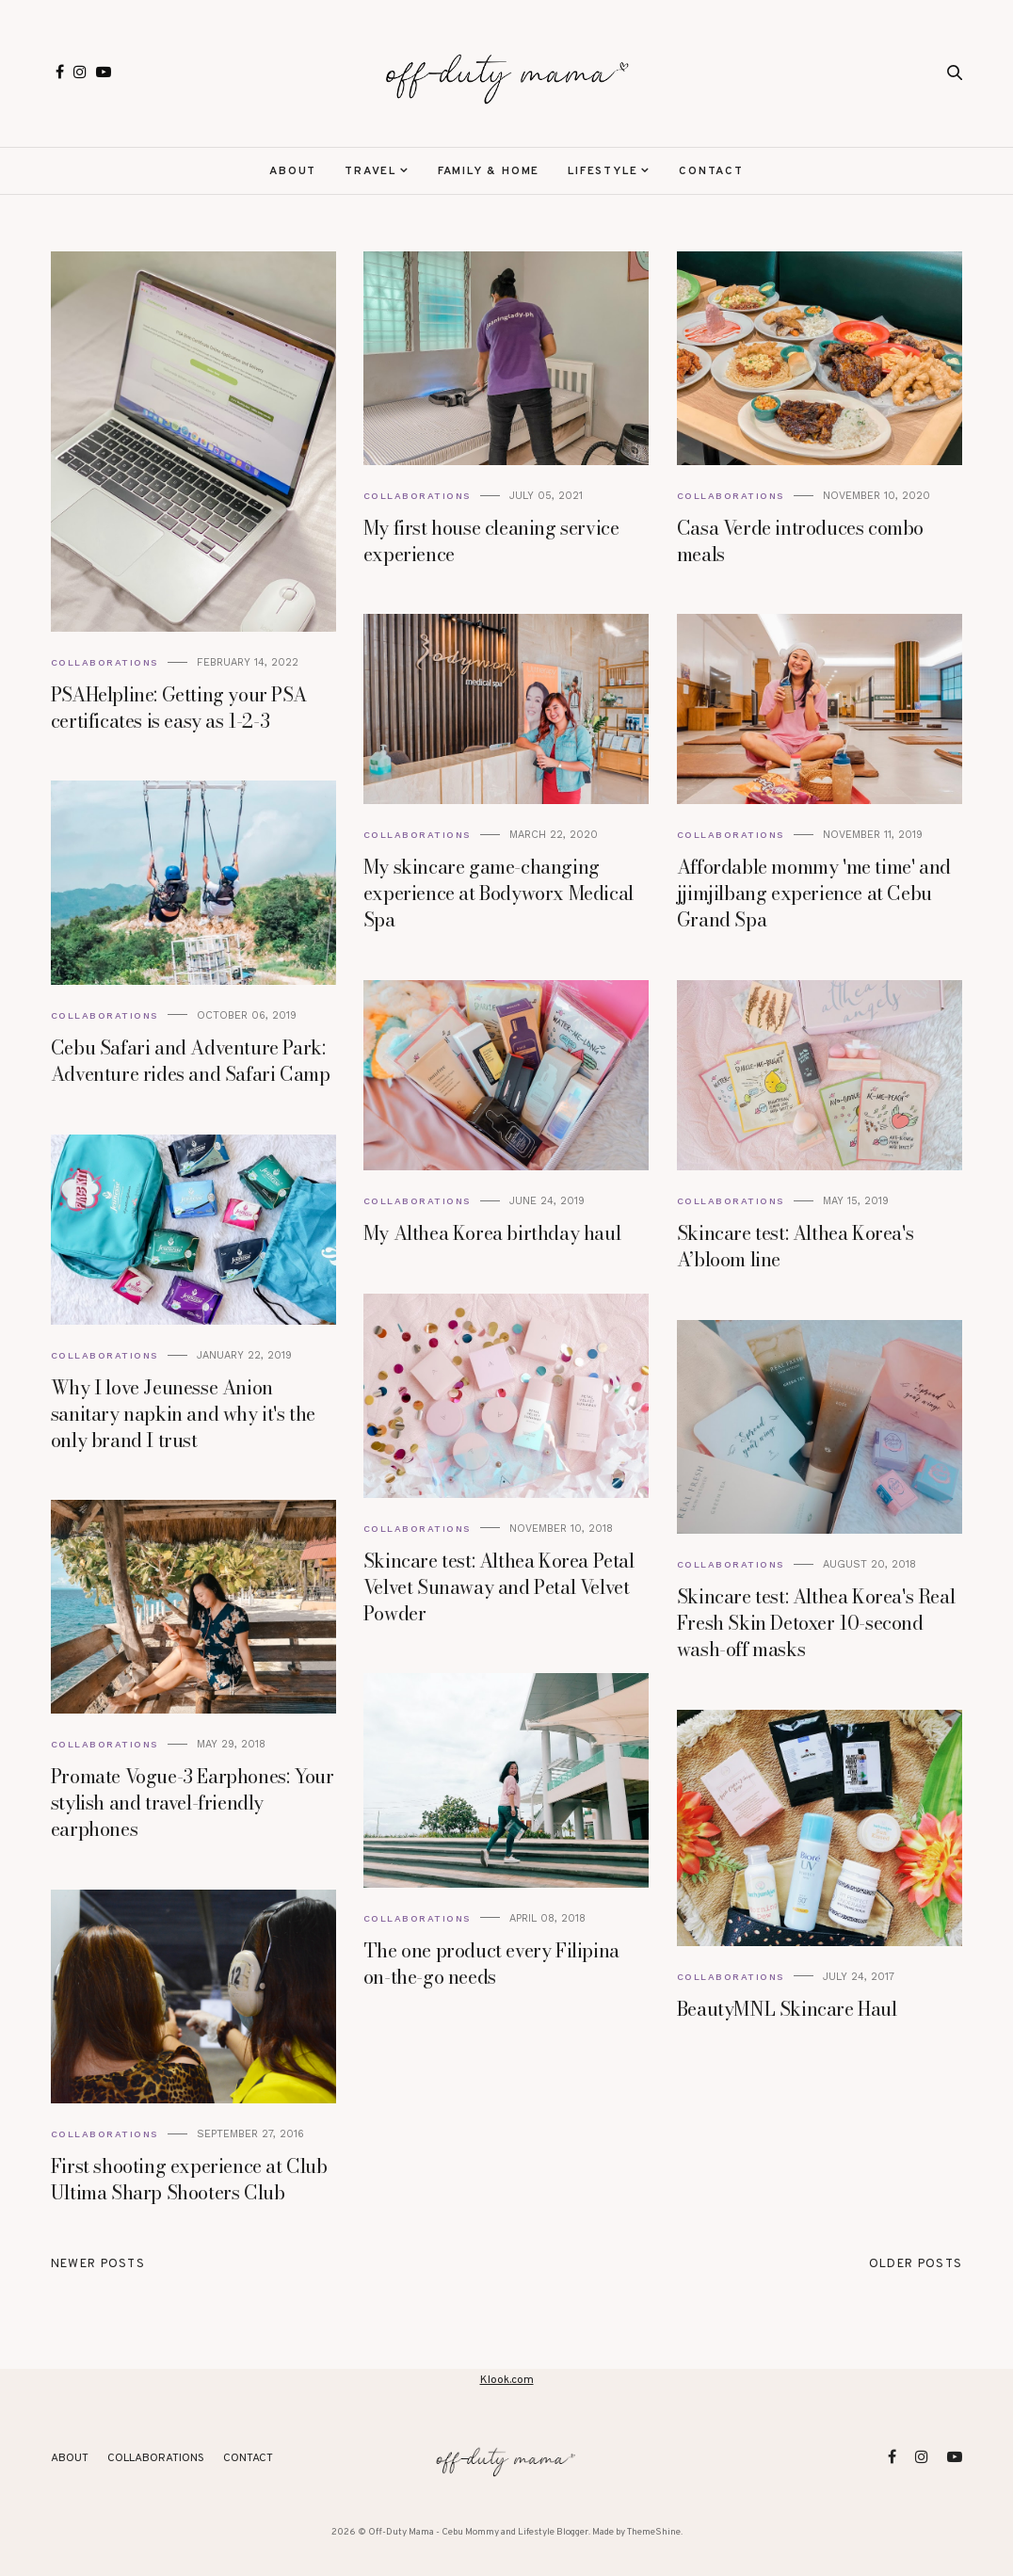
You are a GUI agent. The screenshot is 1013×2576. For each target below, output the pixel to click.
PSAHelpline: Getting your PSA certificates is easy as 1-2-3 (178, 707)
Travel (370, 171)
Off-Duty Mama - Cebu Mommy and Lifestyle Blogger (478, 2532)
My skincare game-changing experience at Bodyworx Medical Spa (498, 893)
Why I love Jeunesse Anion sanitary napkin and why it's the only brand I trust (183, 1414)
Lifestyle (602, 171)
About (292, 171)
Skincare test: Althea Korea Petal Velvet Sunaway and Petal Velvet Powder (499, 1587)
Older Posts (915, 2264)
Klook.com (507, 2380)
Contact (711, 171)
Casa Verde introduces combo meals (800, 541)
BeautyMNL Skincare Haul (787, 2008)
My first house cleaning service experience (491, 541)
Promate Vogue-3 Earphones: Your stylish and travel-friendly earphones (192, 1802)
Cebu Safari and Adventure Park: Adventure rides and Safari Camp (190, 1060)
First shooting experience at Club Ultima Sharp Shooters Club (189, 2179)
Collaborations (104, 662)
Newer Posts (98, 2264)
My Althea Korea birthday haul (491, 1233)
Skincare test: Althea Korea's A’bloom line (795, 1246)
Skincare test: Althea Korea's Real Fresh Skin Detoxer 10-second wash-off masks (816, 1623)
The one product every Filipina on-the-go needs (491, 1963)
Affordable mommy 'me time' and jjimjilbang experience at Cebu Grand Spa (814, 893)
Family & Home (488, 171)
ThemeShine (654, 2532)
